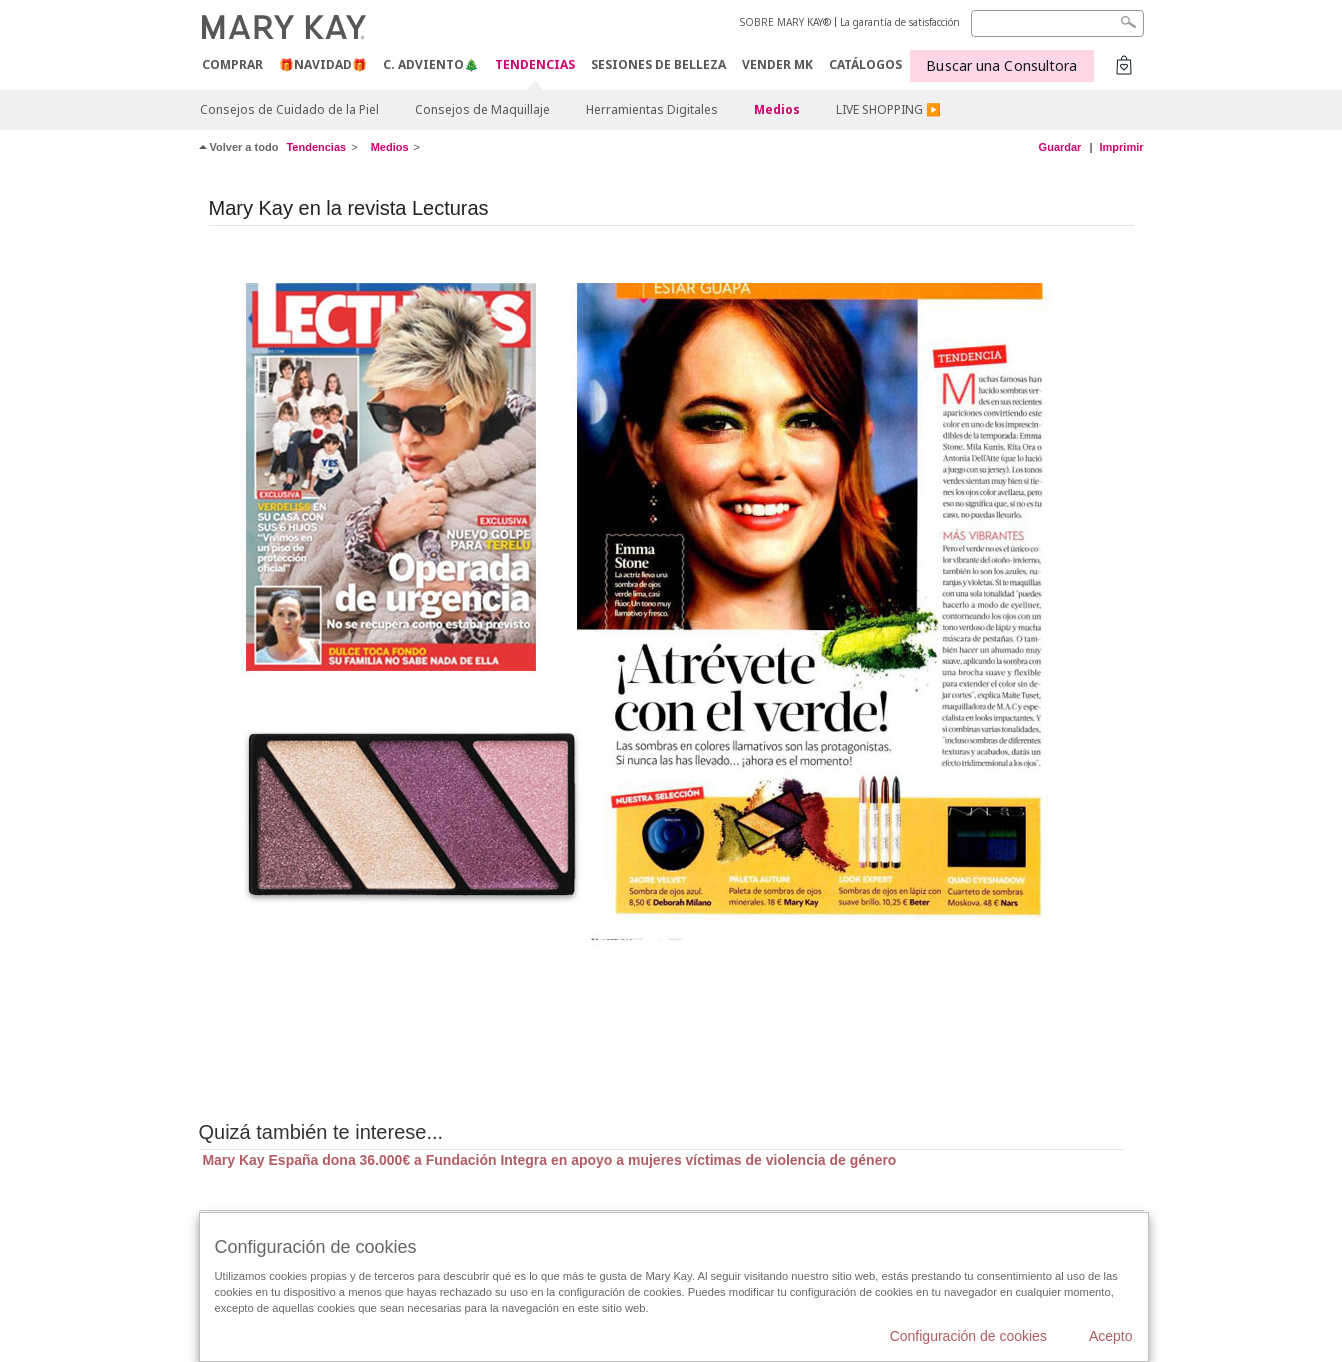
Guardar (1060, 147)
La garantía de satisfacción (900, 22)
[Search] (1057, 23)
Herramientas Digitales (652, 109)
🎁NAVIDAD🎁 (323, 64)
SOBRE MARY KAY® (785, 22)
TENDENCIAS (535, 65)
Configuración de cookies (968, 1336)
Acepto (1111, 1336)
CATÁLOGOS (865, 64)
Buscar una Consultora (1001, 65)
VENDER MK (777, 64)
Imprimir (1121, 147)
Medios (777, 109)
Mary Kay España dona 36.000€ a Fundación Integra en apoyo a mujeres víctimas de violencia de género (548, 1160)
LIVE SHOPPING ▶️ (888, 109)
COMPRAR (232, 64)
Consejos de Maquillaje (482, 109)
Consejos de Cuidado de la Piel (289, 109)
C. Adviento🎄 (431, 64)
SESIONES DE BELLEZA (658, 64)
